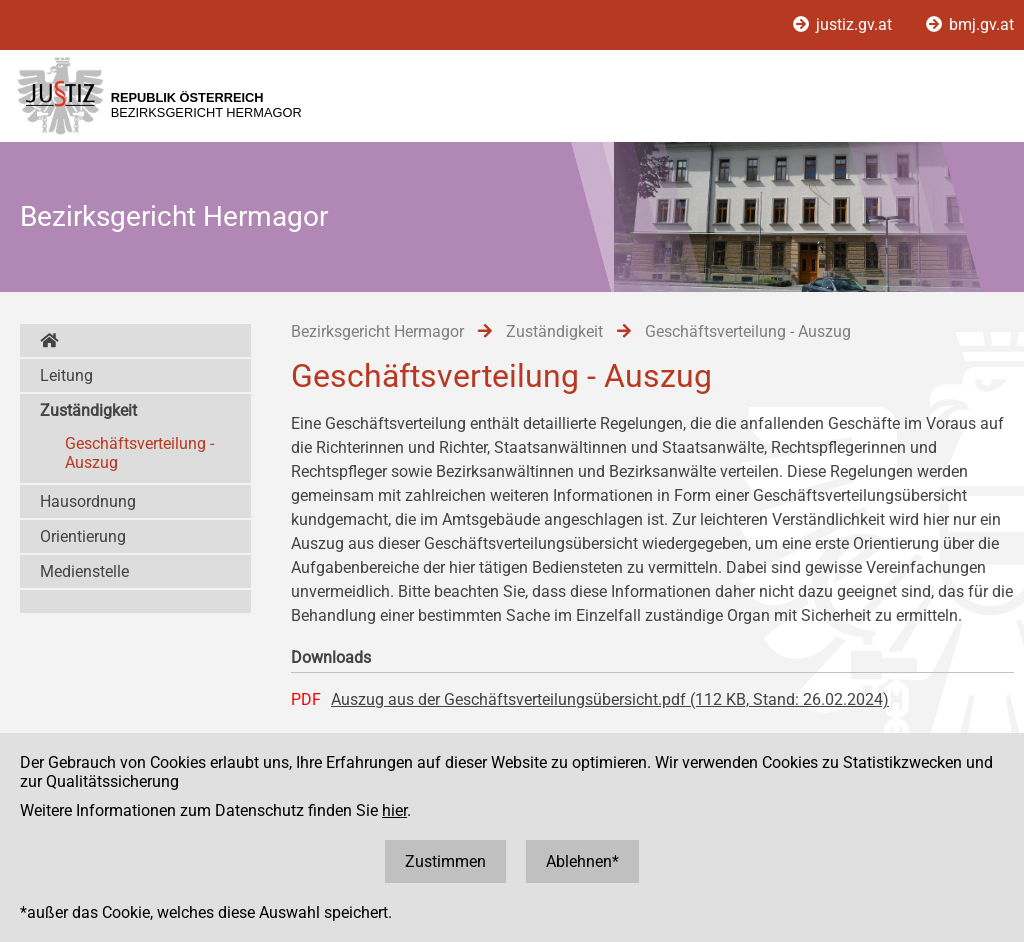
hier (394, 810)
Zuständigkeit (88, 410)
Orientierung (83, 536)
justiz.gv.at (844, 24)
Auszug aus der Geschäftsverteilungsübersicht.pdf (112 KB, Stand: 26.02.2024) (610, 699)
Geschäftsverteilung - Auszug (139, 453)
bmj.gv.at (970, 24)
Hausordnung (88, 501)
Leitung (66, 375)
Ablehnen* (582, 861)
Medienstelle (84, 571)
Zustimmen (445, 861)
